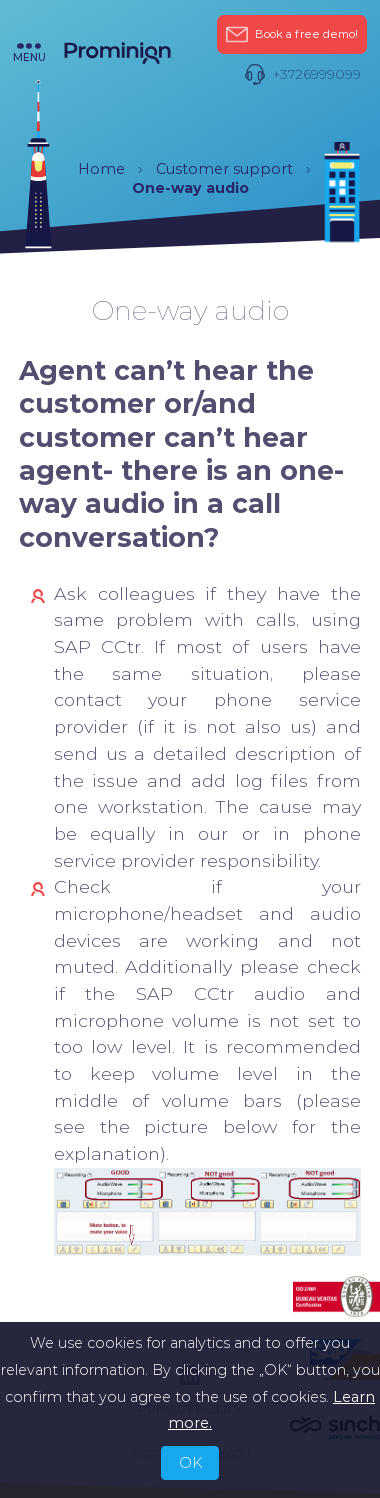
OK (190, 1463)
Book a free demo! (291, 34)
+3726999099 (302, 74)
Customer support (224, 169)
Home (101, 169)
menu (29, 53)
